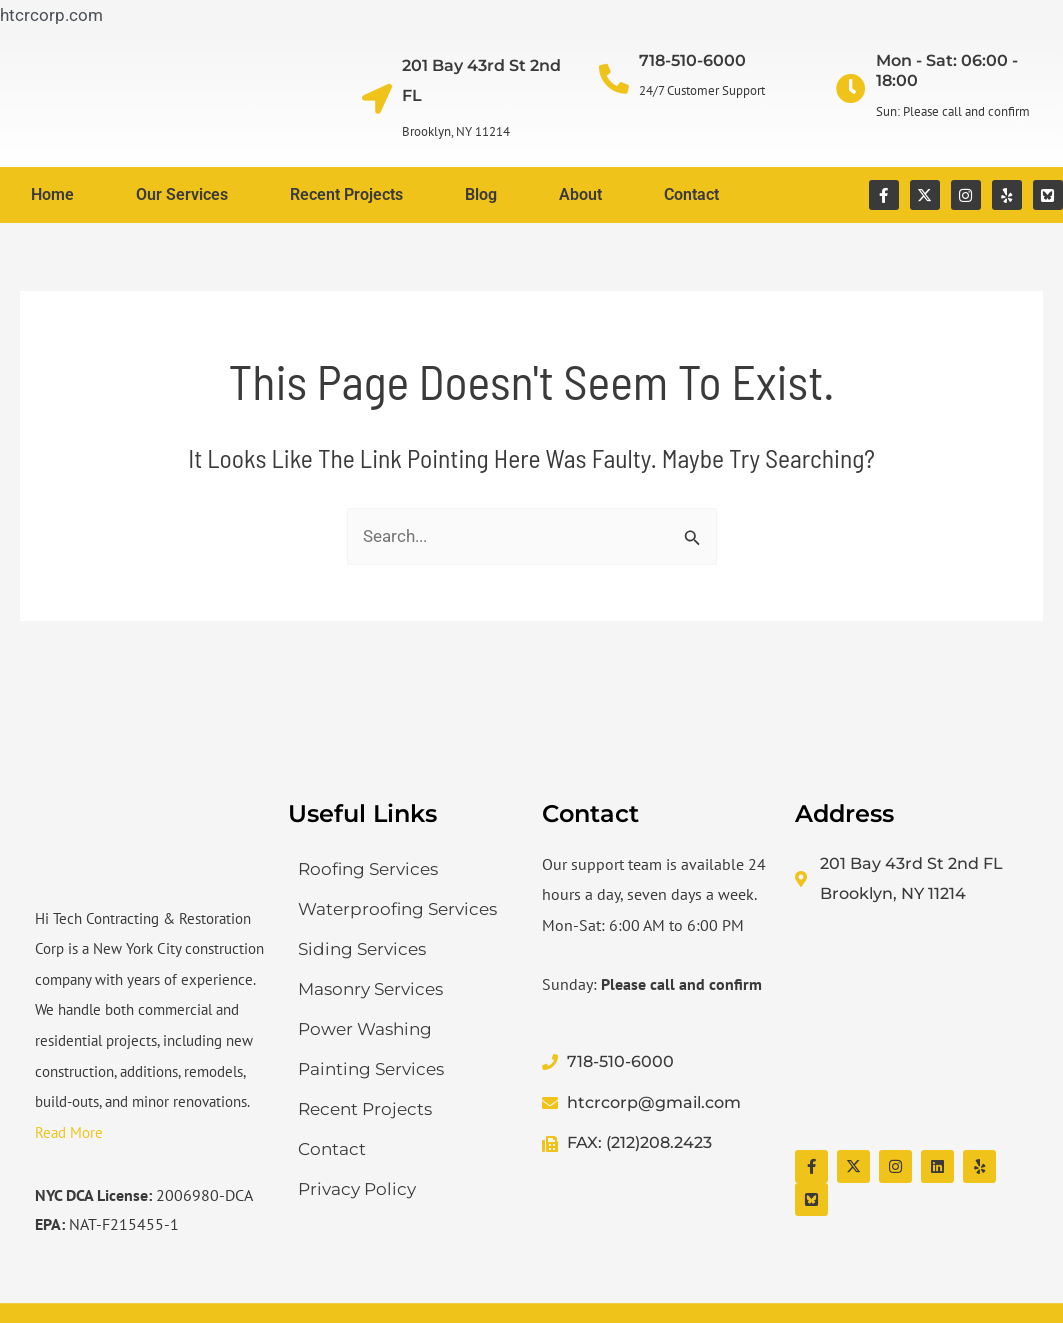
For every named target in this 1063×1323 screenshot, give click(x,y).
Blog (481, 194)
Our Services (182, 194)
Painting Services (371, 1069)
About (580, 194)
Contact (691, 194)
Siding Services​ (362, 949)
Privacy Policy (357, 1189)
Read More (69, 1132)
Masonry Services (370, 989)
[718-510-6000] (614, 79)
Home (52, 194)
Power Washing (365, 1029)
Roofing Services (368, 869)
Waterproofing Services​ (397, 909)
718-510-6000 (692, 60)
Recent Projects (346, 194)
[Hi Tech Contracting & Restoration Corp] (911, 1030)
